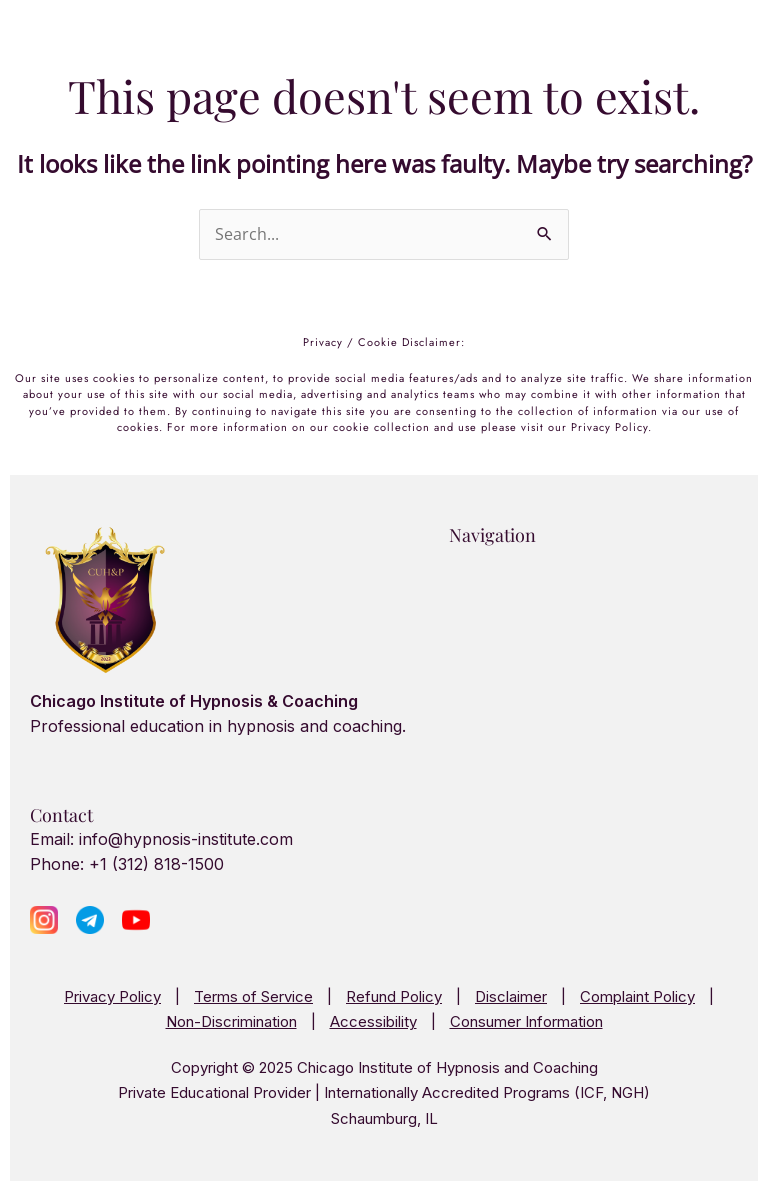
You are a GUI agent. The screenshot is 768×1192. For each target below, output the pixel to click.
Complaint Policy (637, 996)
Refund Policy (394, 996)
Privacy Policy (112, 996)
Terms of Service (253, 996)
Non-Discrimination (231, 1021)
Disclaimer (511, 996)
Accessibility (373, 1021)
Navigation (492, 535)
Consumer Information (526, 1021)
